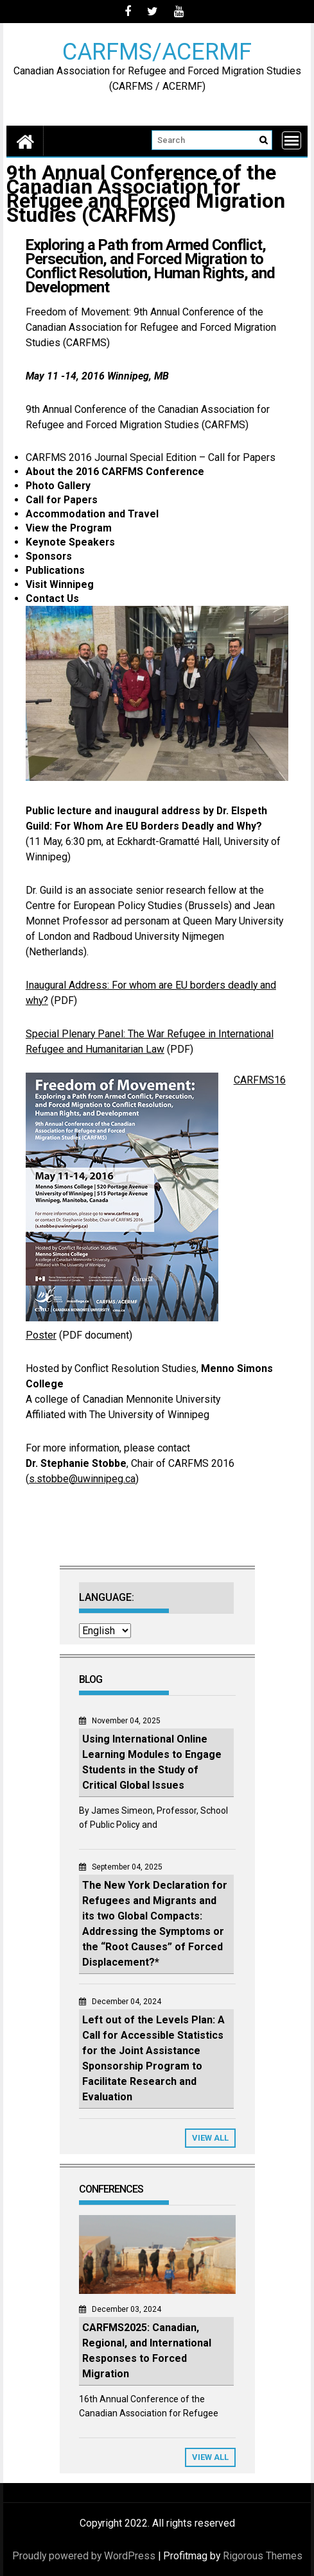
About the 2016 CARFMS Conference (115, 471)
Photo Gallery (58, 486)
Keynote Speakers (70, 542)
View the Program (69, 528)
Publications (55, 570)
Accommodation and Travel (92, 514)
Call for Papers (62, 500)
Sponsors (49, 556)
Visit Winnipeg (60, 584)
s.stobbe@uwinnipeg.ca (82, 1479)
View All (210, 2138)
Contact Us (52, 598)
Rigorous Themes (262, 2556)
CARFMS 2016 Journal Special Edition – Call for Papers (150, 457)
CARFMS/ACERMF (157, 50)
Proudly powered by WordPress (83, 2556)
